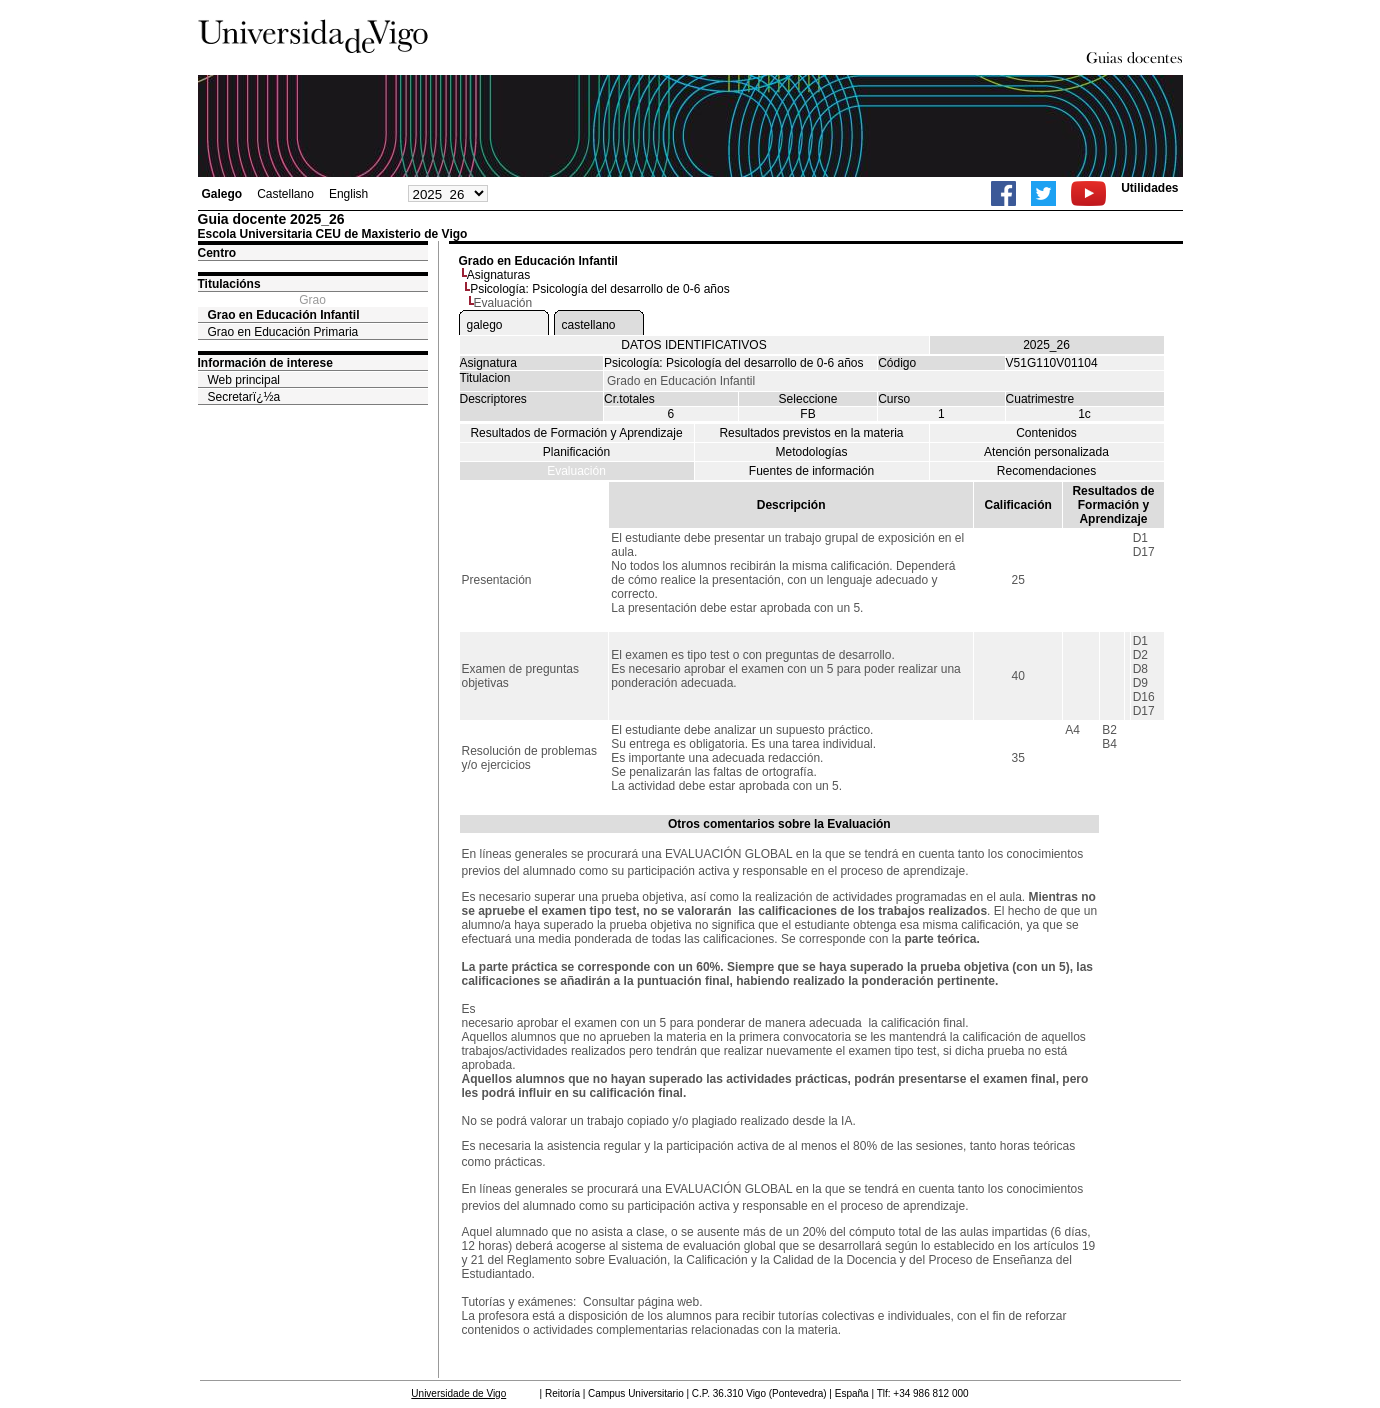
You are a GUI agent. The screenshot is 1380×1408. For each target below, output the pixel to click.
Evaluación (576, 471)
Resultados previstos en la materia (811, 433)
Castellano (285, 194)
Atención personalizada (1046, 452)
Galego (222, 194)
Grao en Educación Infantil (284, 315)
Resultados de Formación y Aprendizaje (576, 433)
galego (485, 325)
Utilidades (1149, 188)
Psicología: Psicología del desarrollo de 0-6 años (600, 289)
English (348, 194)
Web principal (244, 380)
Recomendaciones (1046, 471)
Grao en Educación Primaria (283, 332)
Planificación (576, 452)
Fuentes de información (811, 471)
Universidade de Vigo (458, 1393)
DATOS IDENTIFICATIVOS (693, 345)
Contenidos (1046, 433)
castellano (589, 325)
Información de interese (265, 363)
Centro (217, 253)
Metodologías (811, 452)
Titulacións (229, 284)
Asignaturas (498, 275)
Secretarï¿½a (244, 397)
